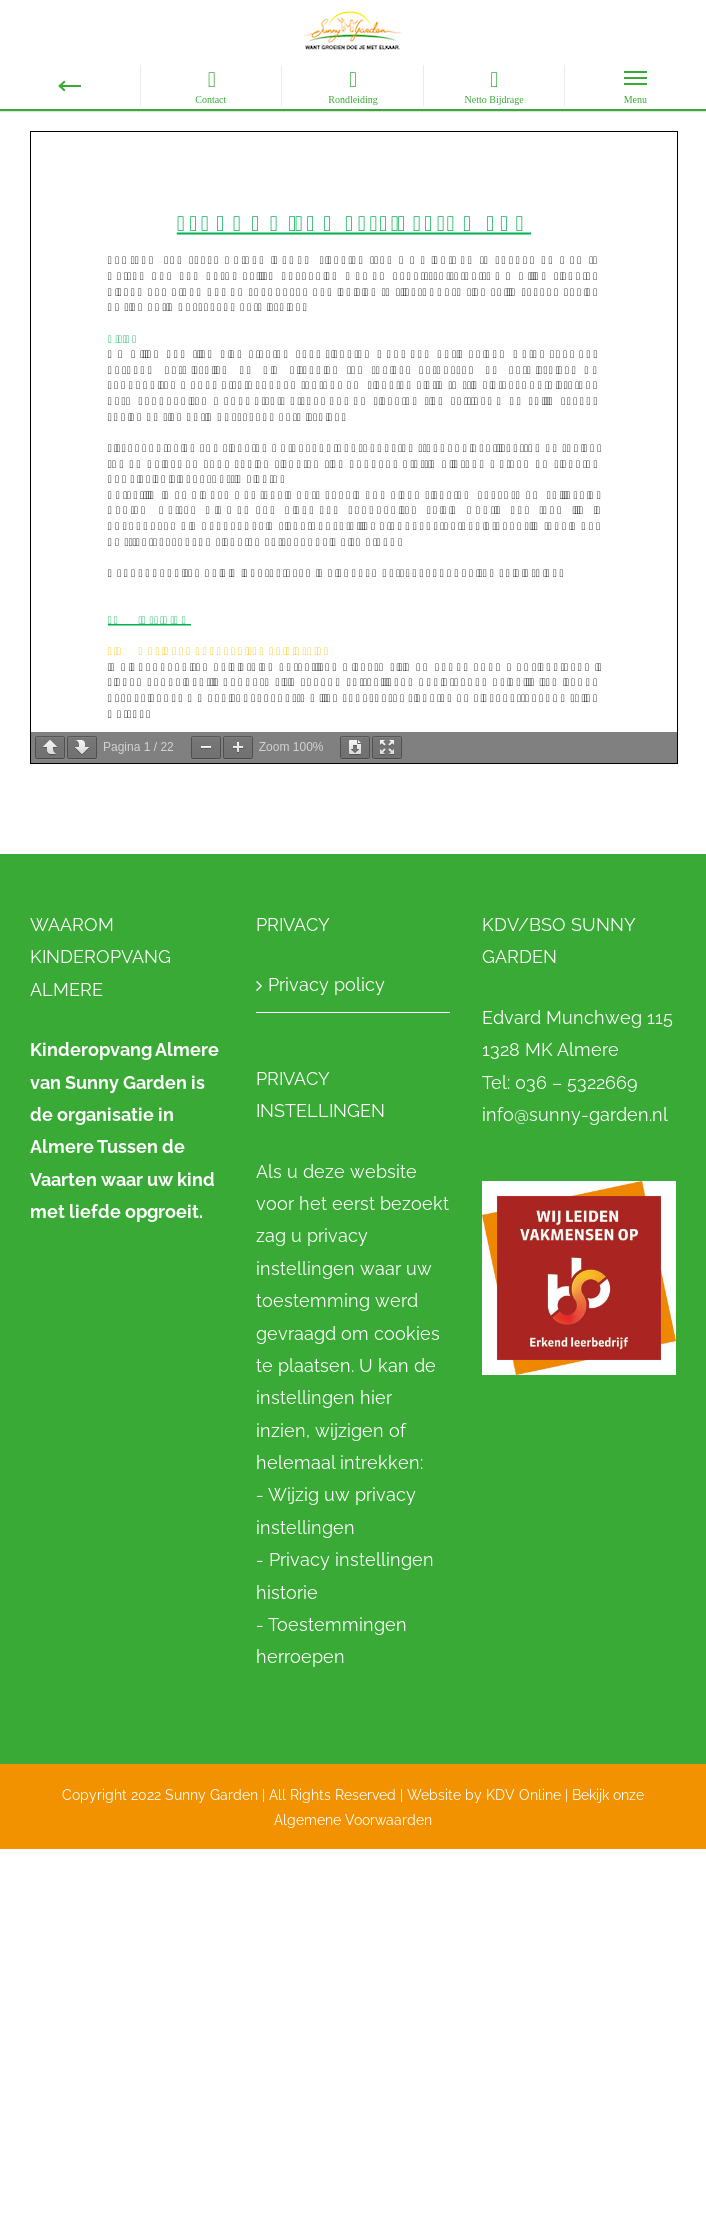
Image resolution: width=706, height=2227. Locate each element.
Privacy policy (326, 984)
